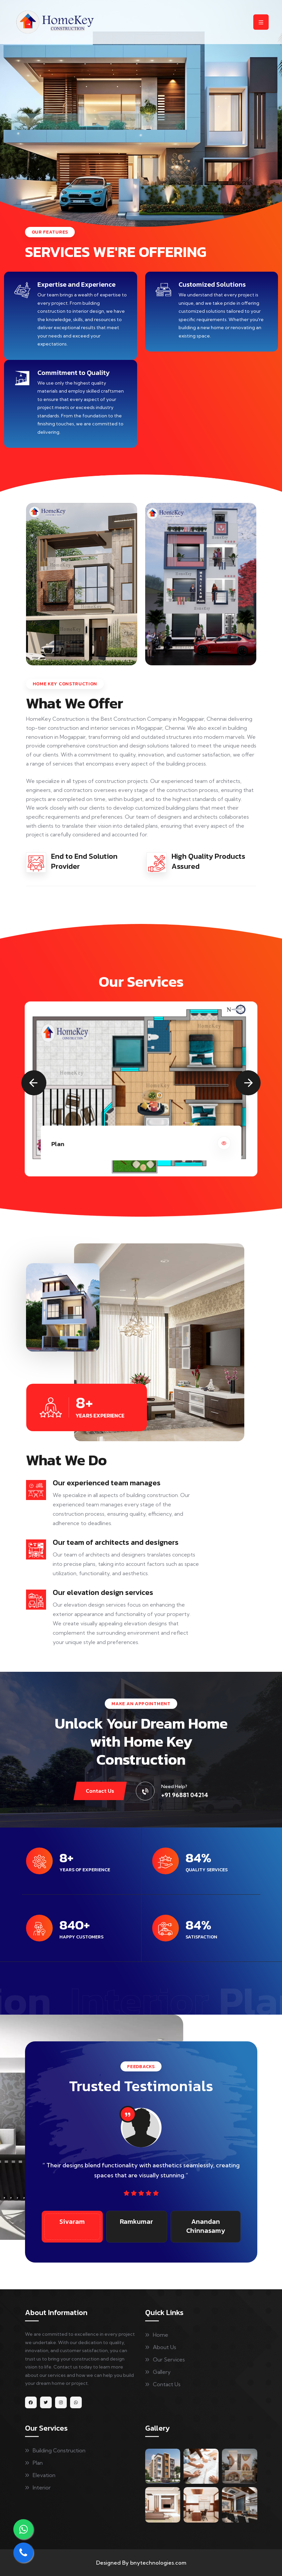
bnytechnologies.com (158, 2562)
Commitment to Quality (73, 373)
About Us (164, 2347)
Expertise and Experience (76, 284)
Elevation (44, 2475)
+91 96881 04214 (184, 1795)
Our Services (169, 2359)
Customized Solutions (212, 284)
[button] (33, 1082)
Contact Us (100, 1791)
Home (160, 2334)
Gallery (162, 2371)
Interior (42, 2487)
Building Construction (59, 2450)
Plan (38, 2462)
